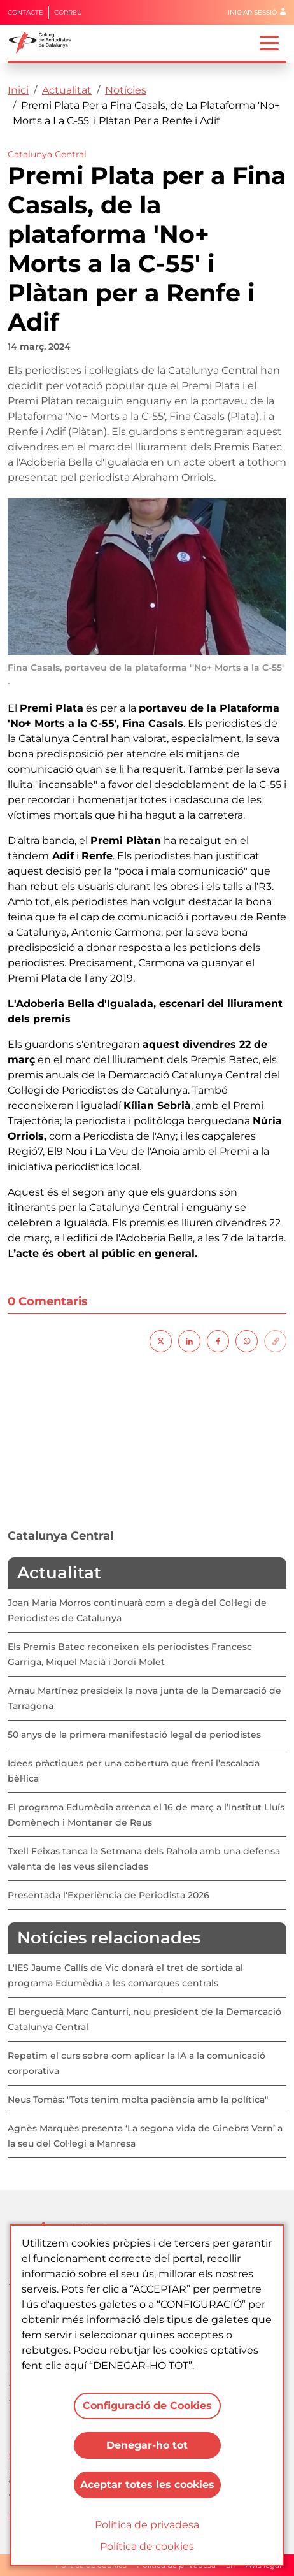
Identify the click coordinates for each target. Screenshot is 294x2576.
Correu (68, 12)
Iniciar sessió (252, 12)
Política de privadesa (147, 2525)
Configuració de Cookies (147, 2406)
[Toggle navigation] (269, 42)
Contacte (25, 12)
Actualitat (67, 90)
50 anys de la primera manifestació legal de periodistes (134, 1734)
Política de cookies (147, 2546)
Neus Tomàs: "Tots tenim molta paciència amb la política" (138, 2099)
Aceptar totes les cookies (147, 2485)
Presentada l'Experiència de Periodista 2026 (108, 1895)
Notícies (125, 90)
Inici (18, 90)
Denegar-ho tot (147, 2445)
